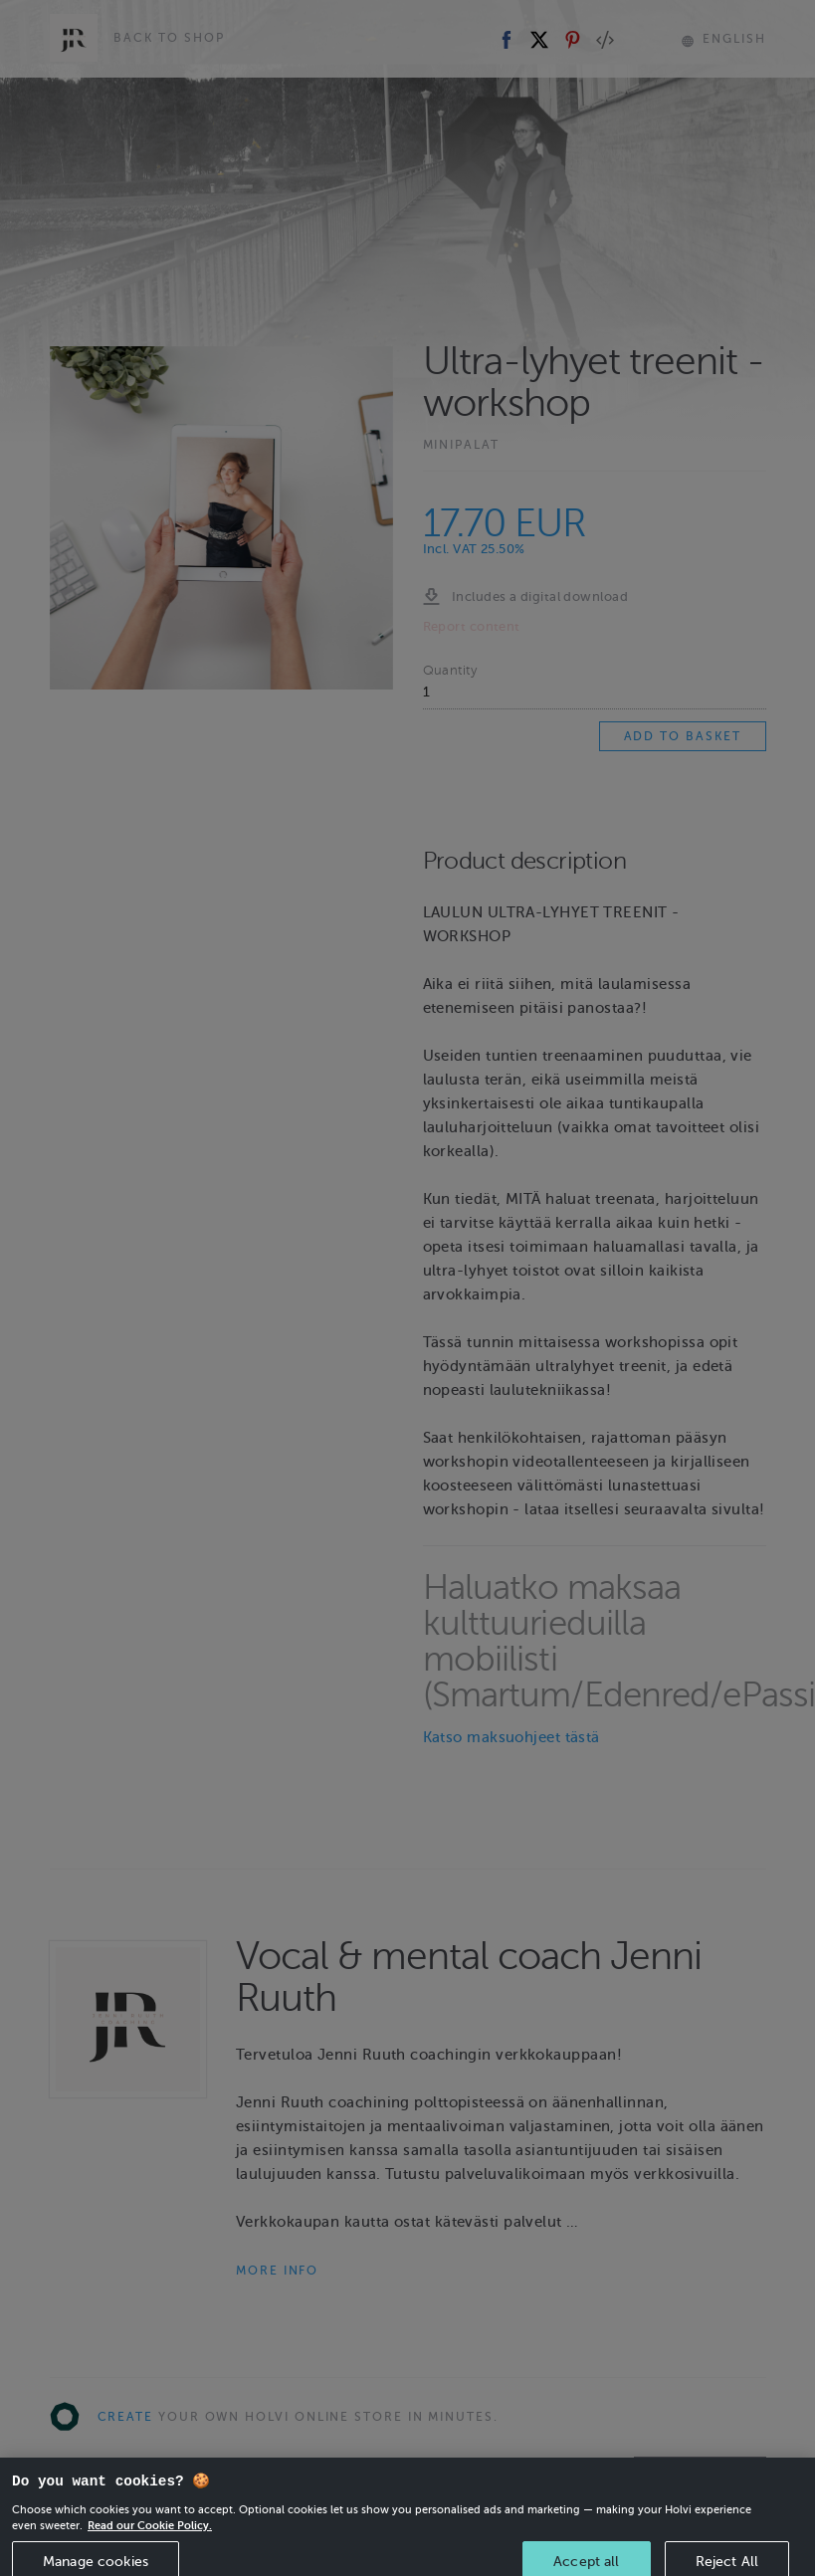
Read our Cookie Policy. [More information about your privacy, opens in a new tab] (150, 2545)
